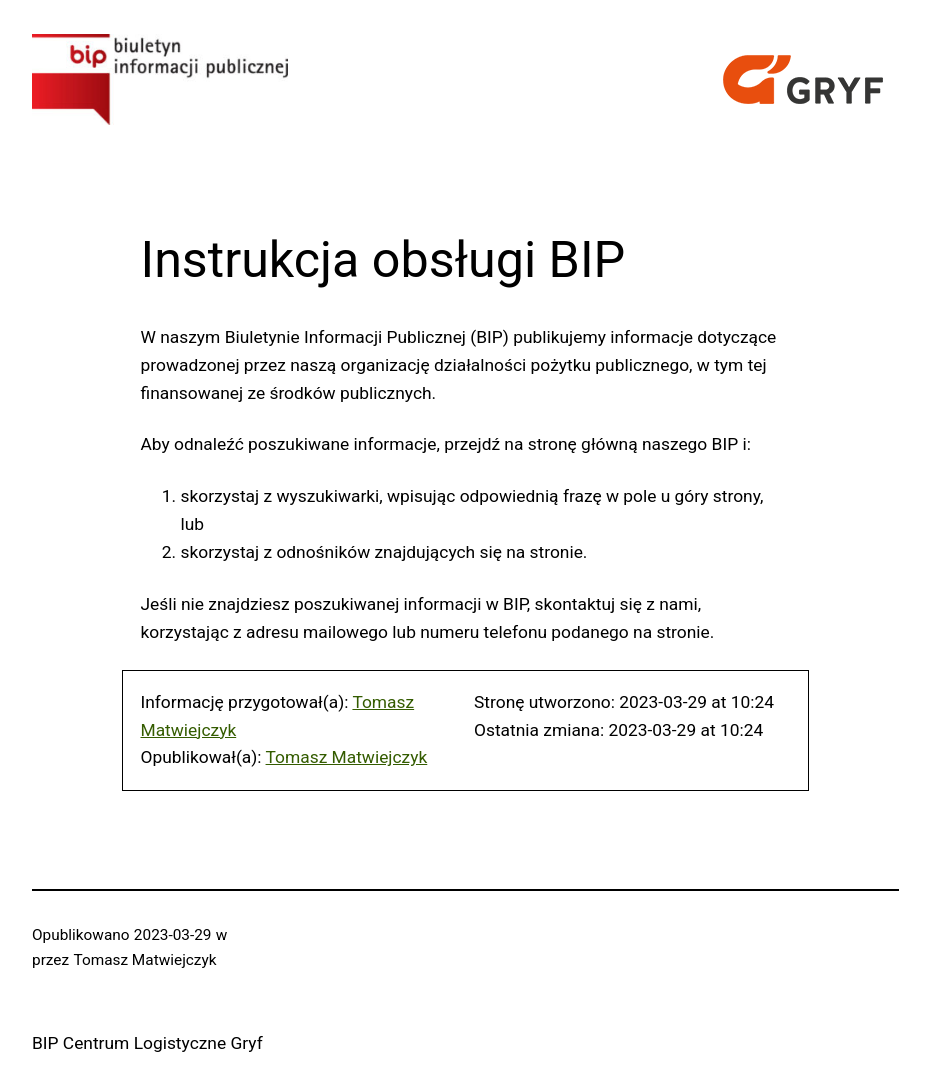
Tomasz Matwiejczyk (347, 757)
